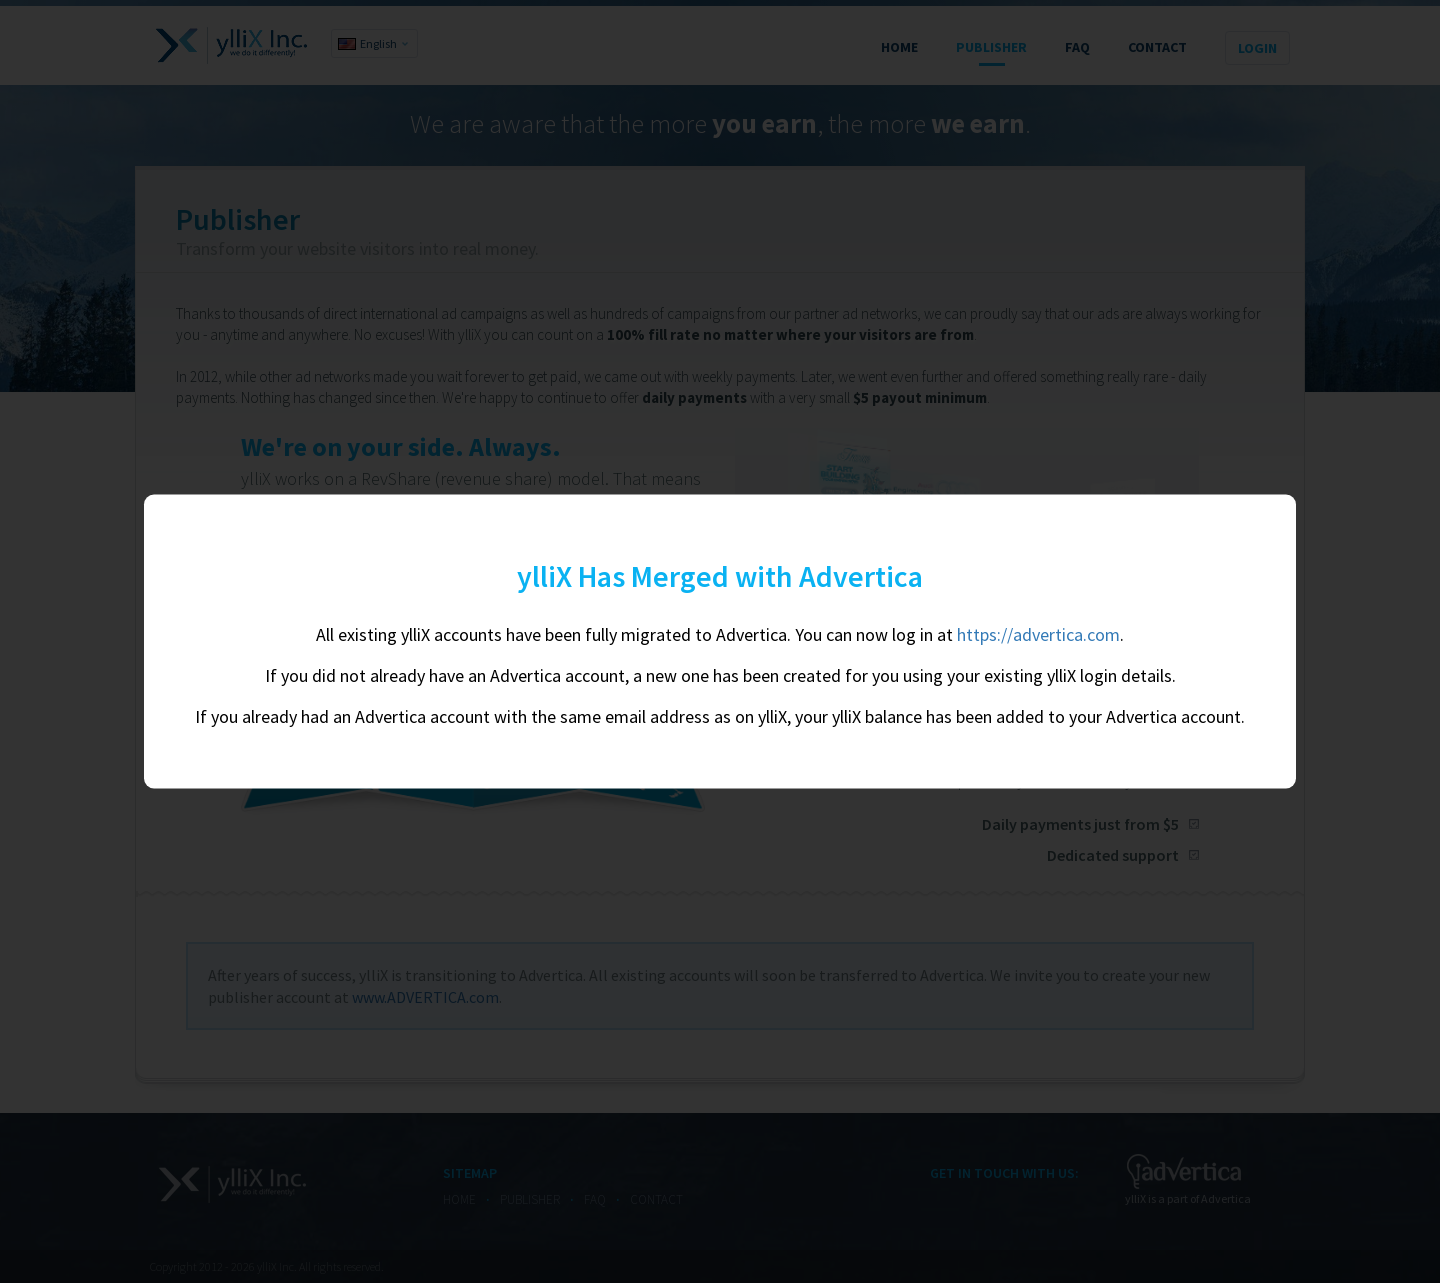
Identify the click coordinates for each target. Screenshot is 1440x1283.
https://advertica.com (1038, 634)
